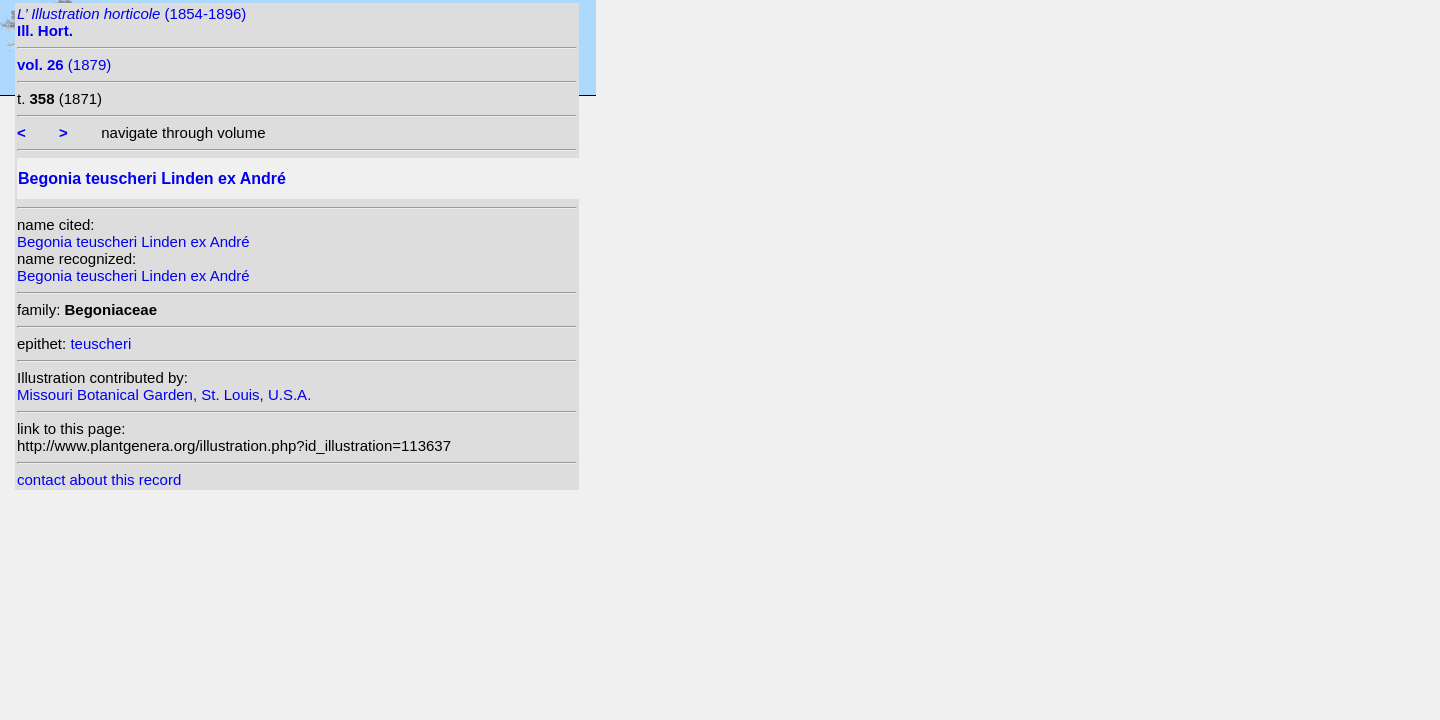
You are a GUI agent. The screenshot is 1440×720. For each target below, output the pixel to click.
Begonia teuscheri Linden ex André (133, 241)
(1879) (64, 64)
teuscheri (100, 343)
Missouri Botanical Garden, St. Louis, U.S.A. (164, 394)
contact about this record (99, 479)
